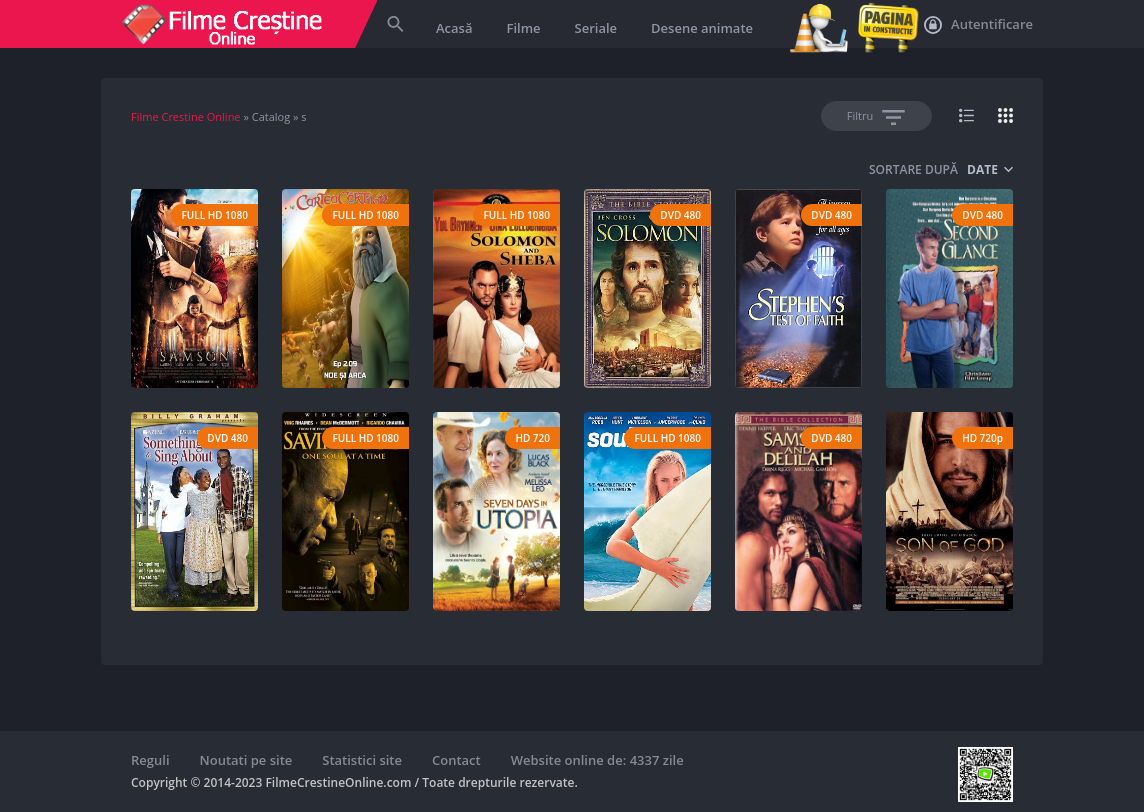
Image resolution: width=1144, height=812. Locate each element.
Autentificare (978, 25)
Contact (456, 760)
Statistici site (362, 760)
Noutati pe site (246, 760)
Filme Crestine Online (186, 116)
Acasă (454, 28)
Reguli (150, 760)
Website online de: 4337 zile (597, 760)
